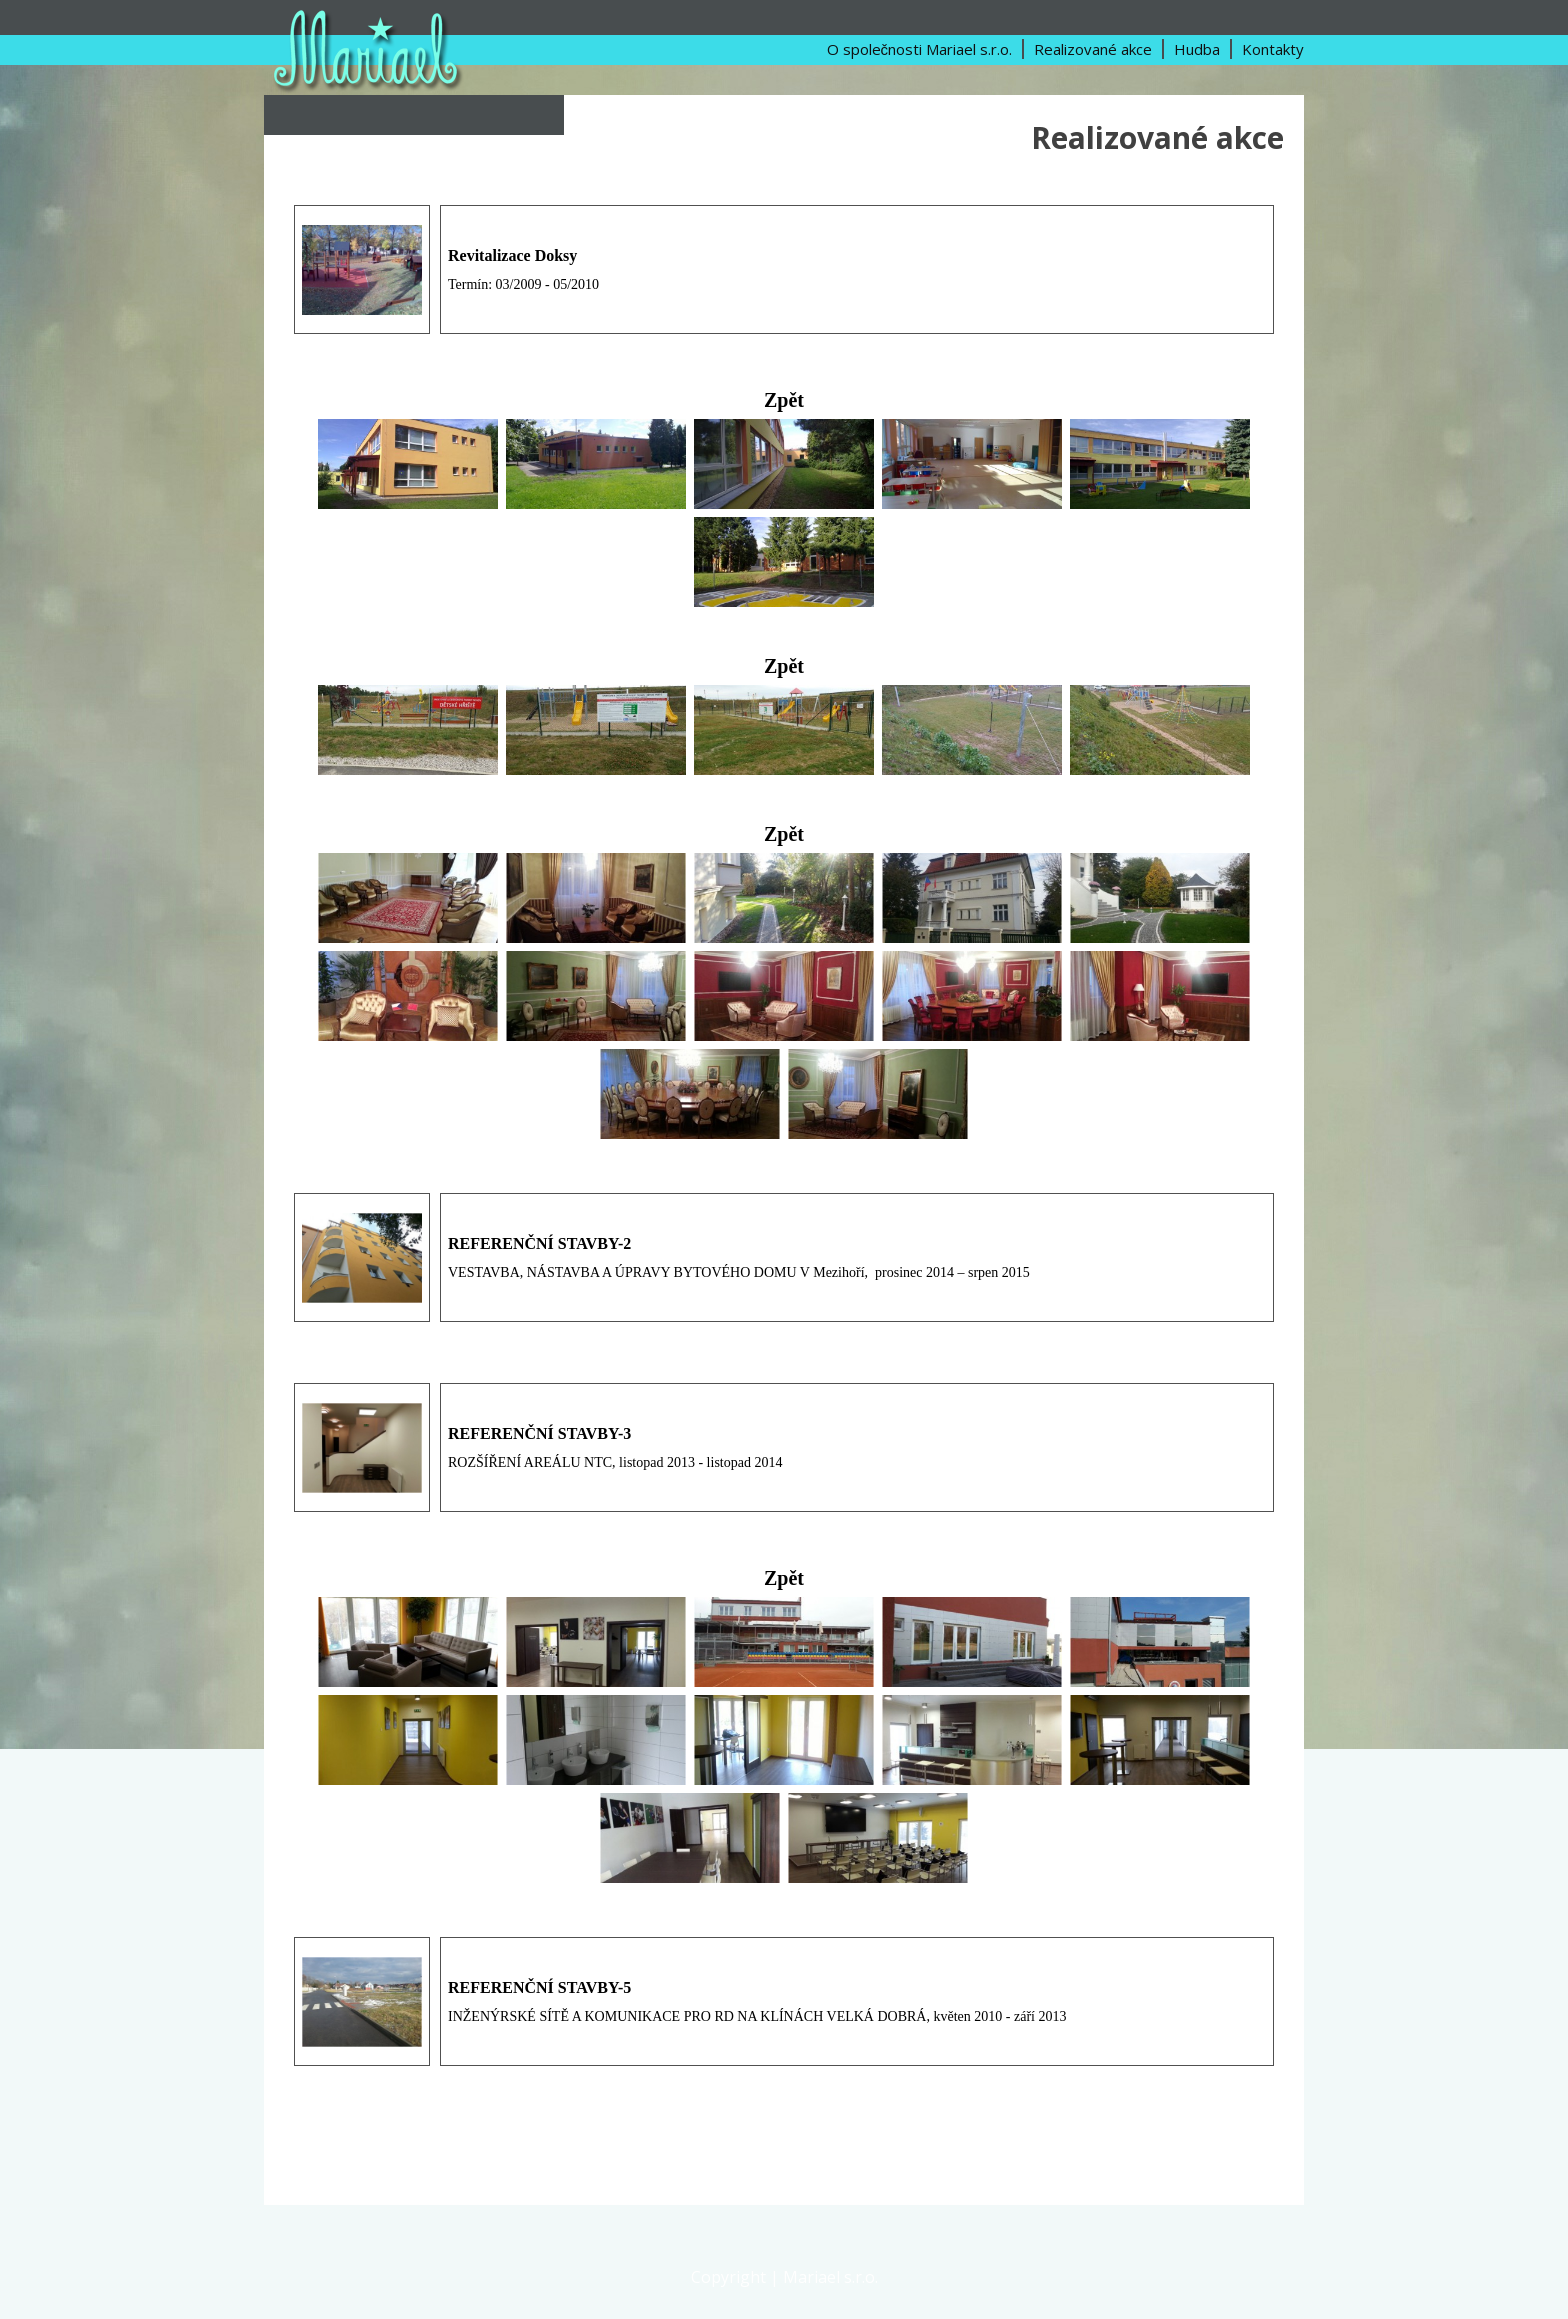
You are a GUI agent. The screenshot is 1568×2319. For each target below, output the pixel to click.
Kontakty (1273, 49)
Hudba (1197, 49)
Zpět (784, 400)
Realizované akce (1093, 49)
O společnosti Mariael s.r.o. (920, 49)
